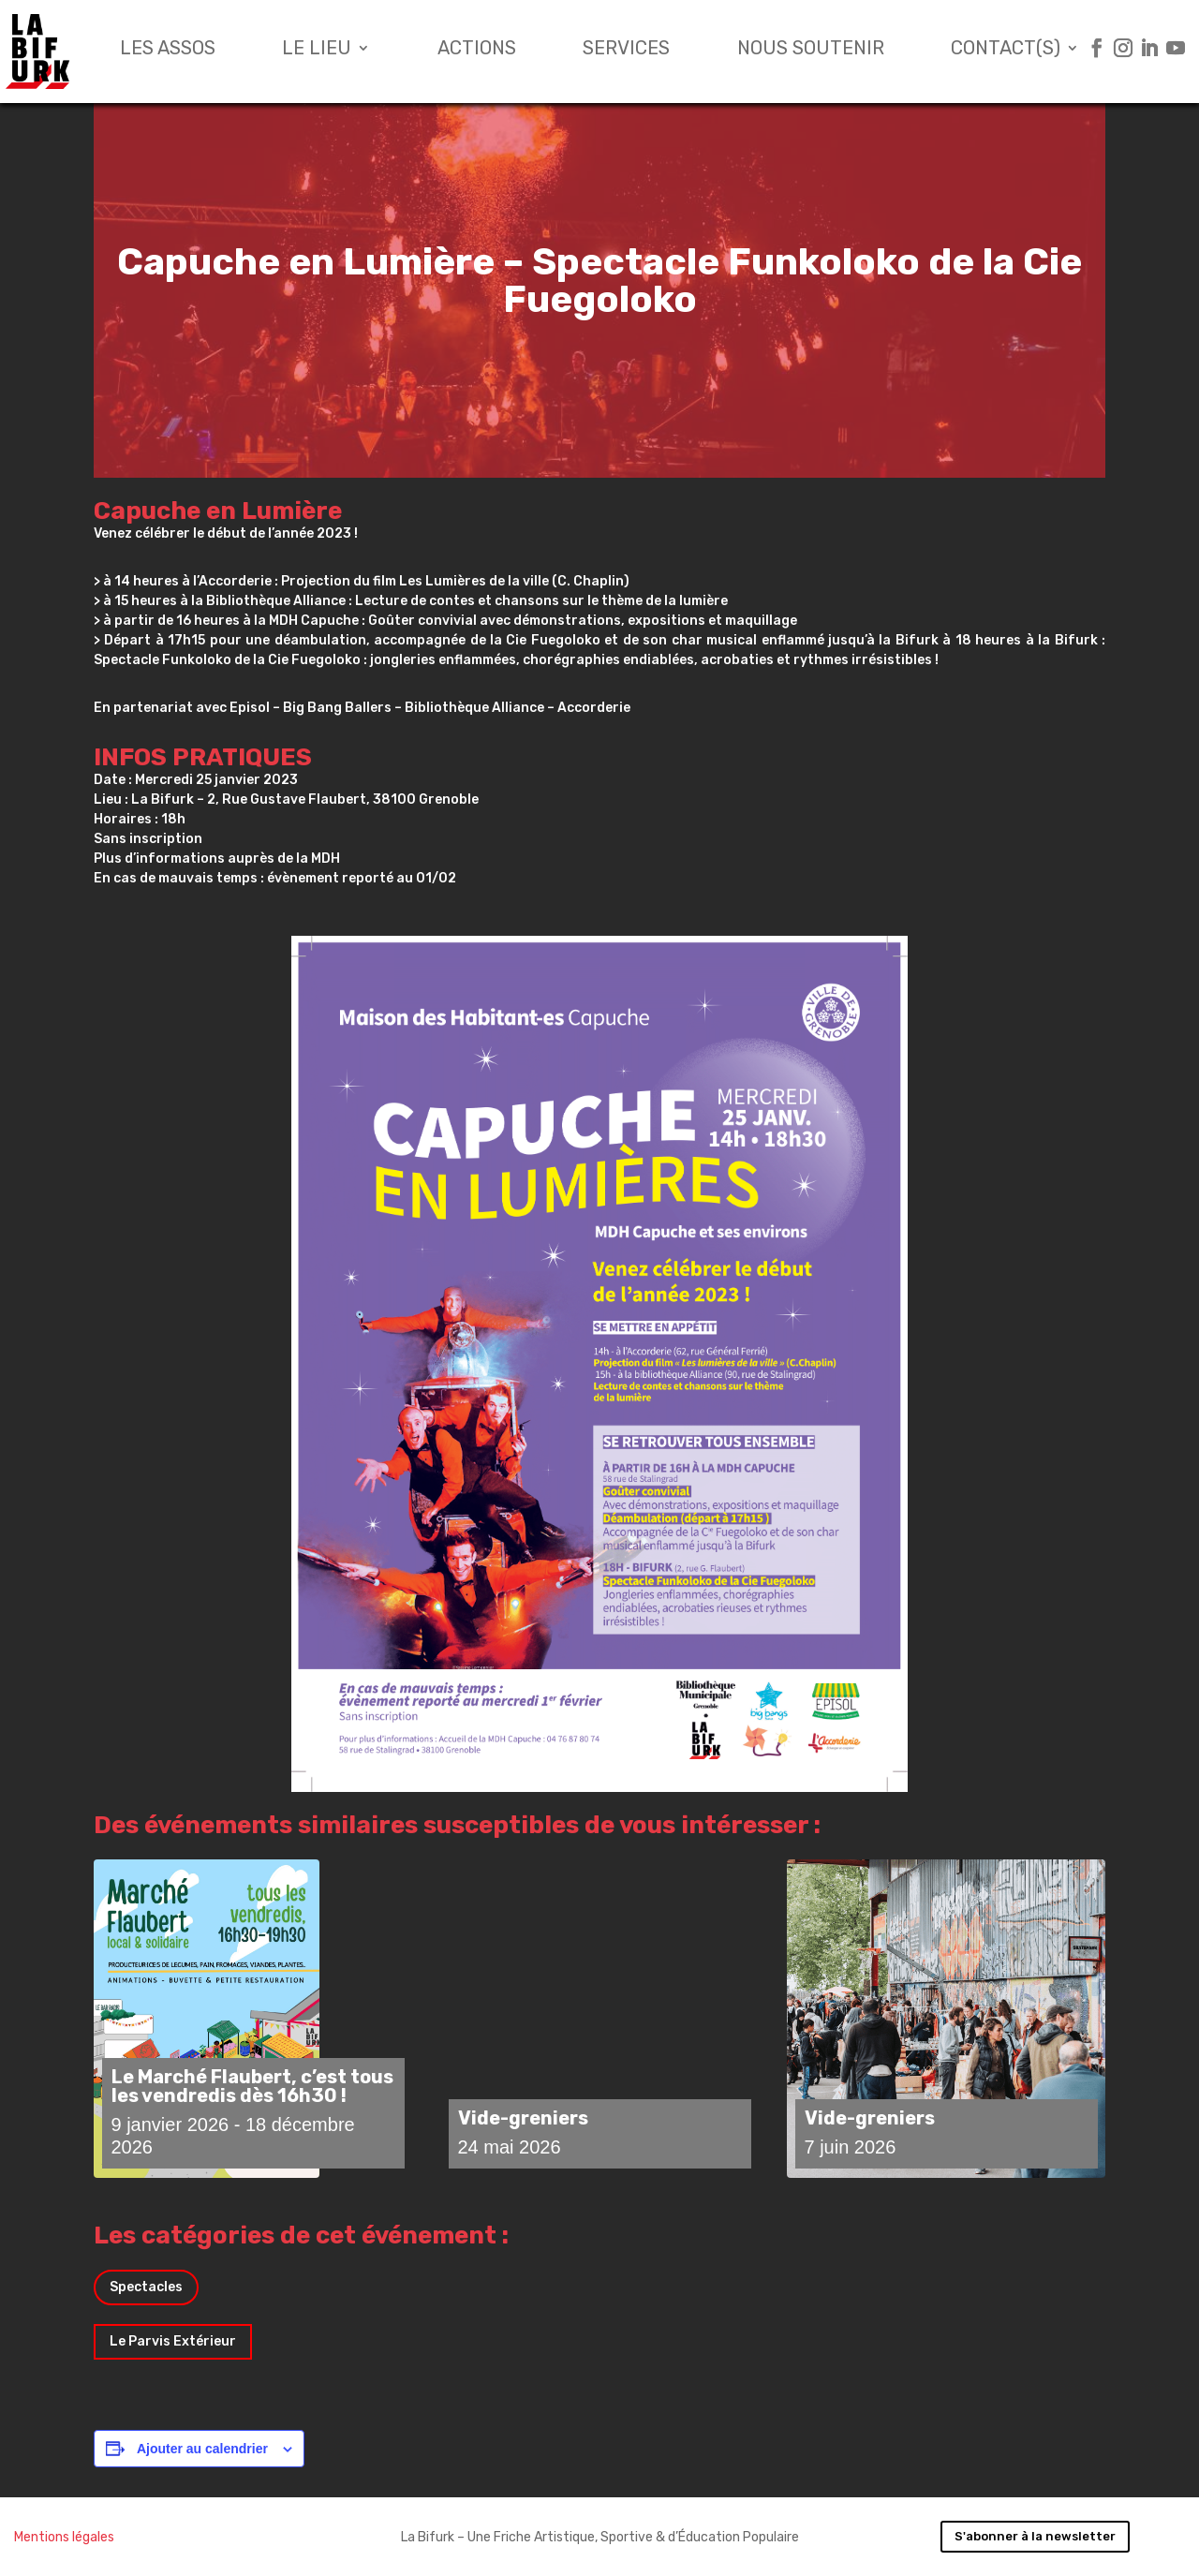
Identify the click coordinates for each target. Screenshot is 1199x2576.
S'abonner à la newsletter (1035, 2536)
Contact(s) (1005, 50)
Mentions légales (64, 2537)
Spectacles (146, 2287)
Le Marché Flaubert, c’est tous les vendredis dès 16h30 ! (252, 2086)
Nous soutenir (810, 50)
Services (626, 50)
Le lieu (316, 50)
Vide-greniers (523, 2118)
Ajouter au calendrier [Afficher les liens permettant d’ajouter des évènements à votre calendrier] (202, 2448)
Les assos (167, 50)
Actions (476, 50)
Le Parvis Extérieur (173, 2341)
